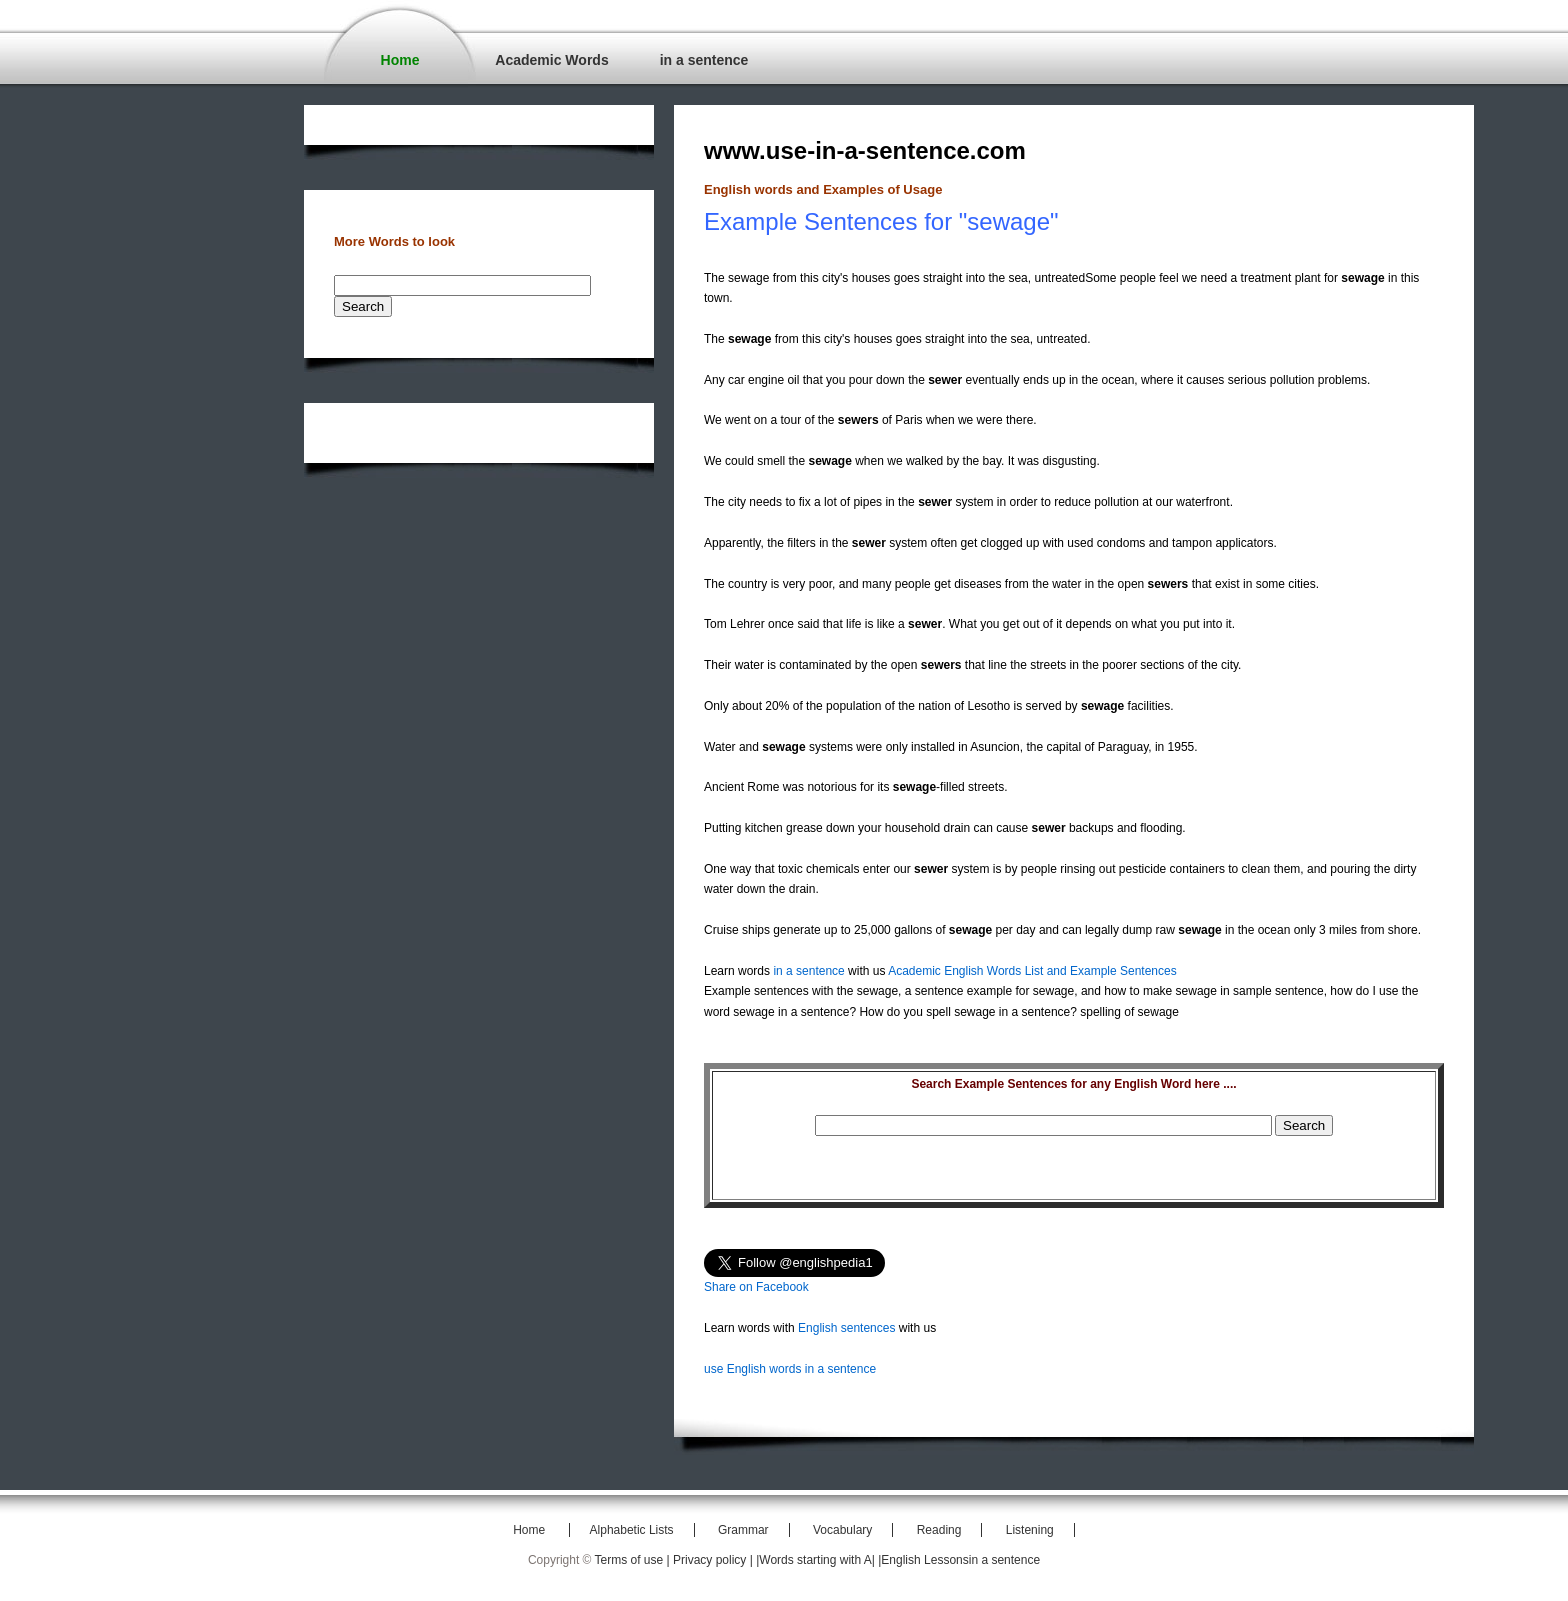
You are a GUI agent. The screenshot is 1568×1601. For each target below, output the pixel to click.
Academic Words (551, 60)
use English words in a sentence (790, 1369)
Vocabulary (842, 1530)
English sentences (846, 1328)
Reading (939, 1530)
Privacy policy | (714, 1560)
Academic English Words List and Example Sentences (1032, 971)
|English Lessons (923, 1560)
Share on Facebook (756, 1287)
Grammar (743, 1530)
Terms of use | (634, 1560)
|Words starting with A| (817, 1560)
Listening (1030, 1530)
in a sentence (704, 60)
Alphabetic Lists (632, 1530)
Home (400, 60)
